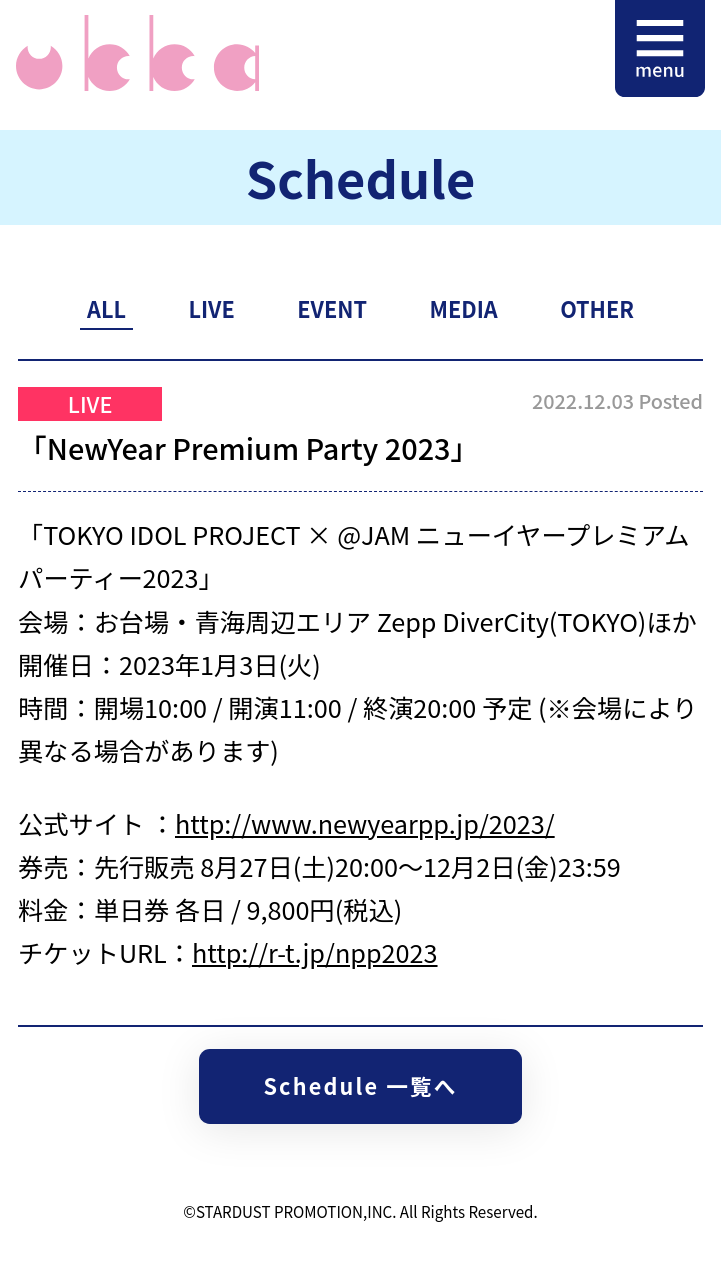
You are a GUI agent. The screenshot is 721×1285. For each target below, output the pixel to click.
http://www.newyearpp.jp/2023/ (365, 823)
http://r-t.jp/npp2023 (315, 952)
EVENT (332, 308)
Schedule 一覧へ (360, 1085)
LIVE (211, 308)
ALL (106, 308)
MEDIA (463, 308)
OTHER (597, 308)
